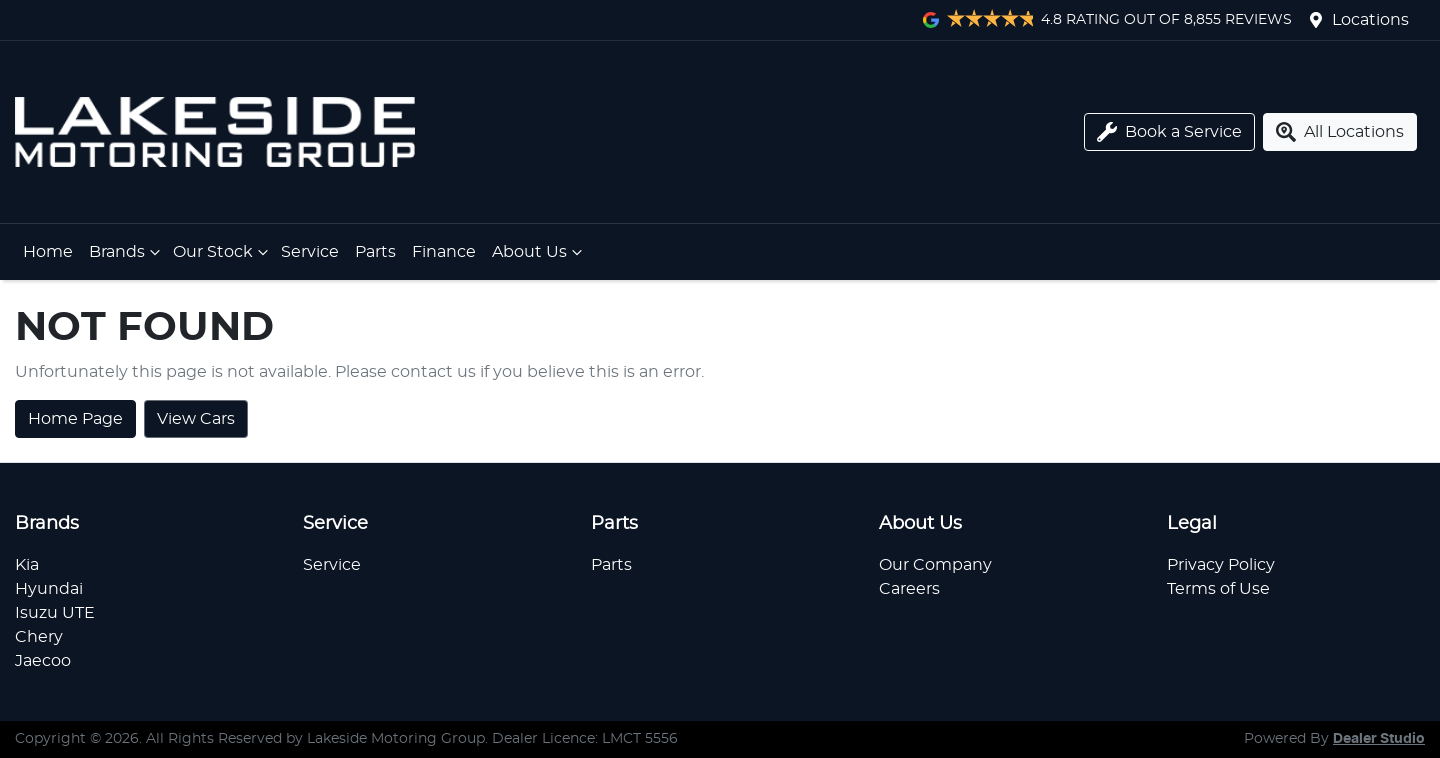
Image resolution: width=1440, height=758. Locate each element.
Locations (1370, 20)
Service (310, 252)
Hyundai (49, 589)
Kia (27, 565)
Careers (909, 589)
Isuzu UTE (55, 613)
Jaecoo (43, 661)
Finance (444, 252)
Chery (39, 637)
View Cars (196, 419)
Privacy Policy (1221, 565)
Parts (375, 252)
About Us (539, 252)
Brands (127, 252)
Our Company (935, 565)
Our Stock (223, 252)
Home (48, 252)
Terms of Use (1218, 589)
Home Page (75, 419)
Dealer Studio (1379, 739)
